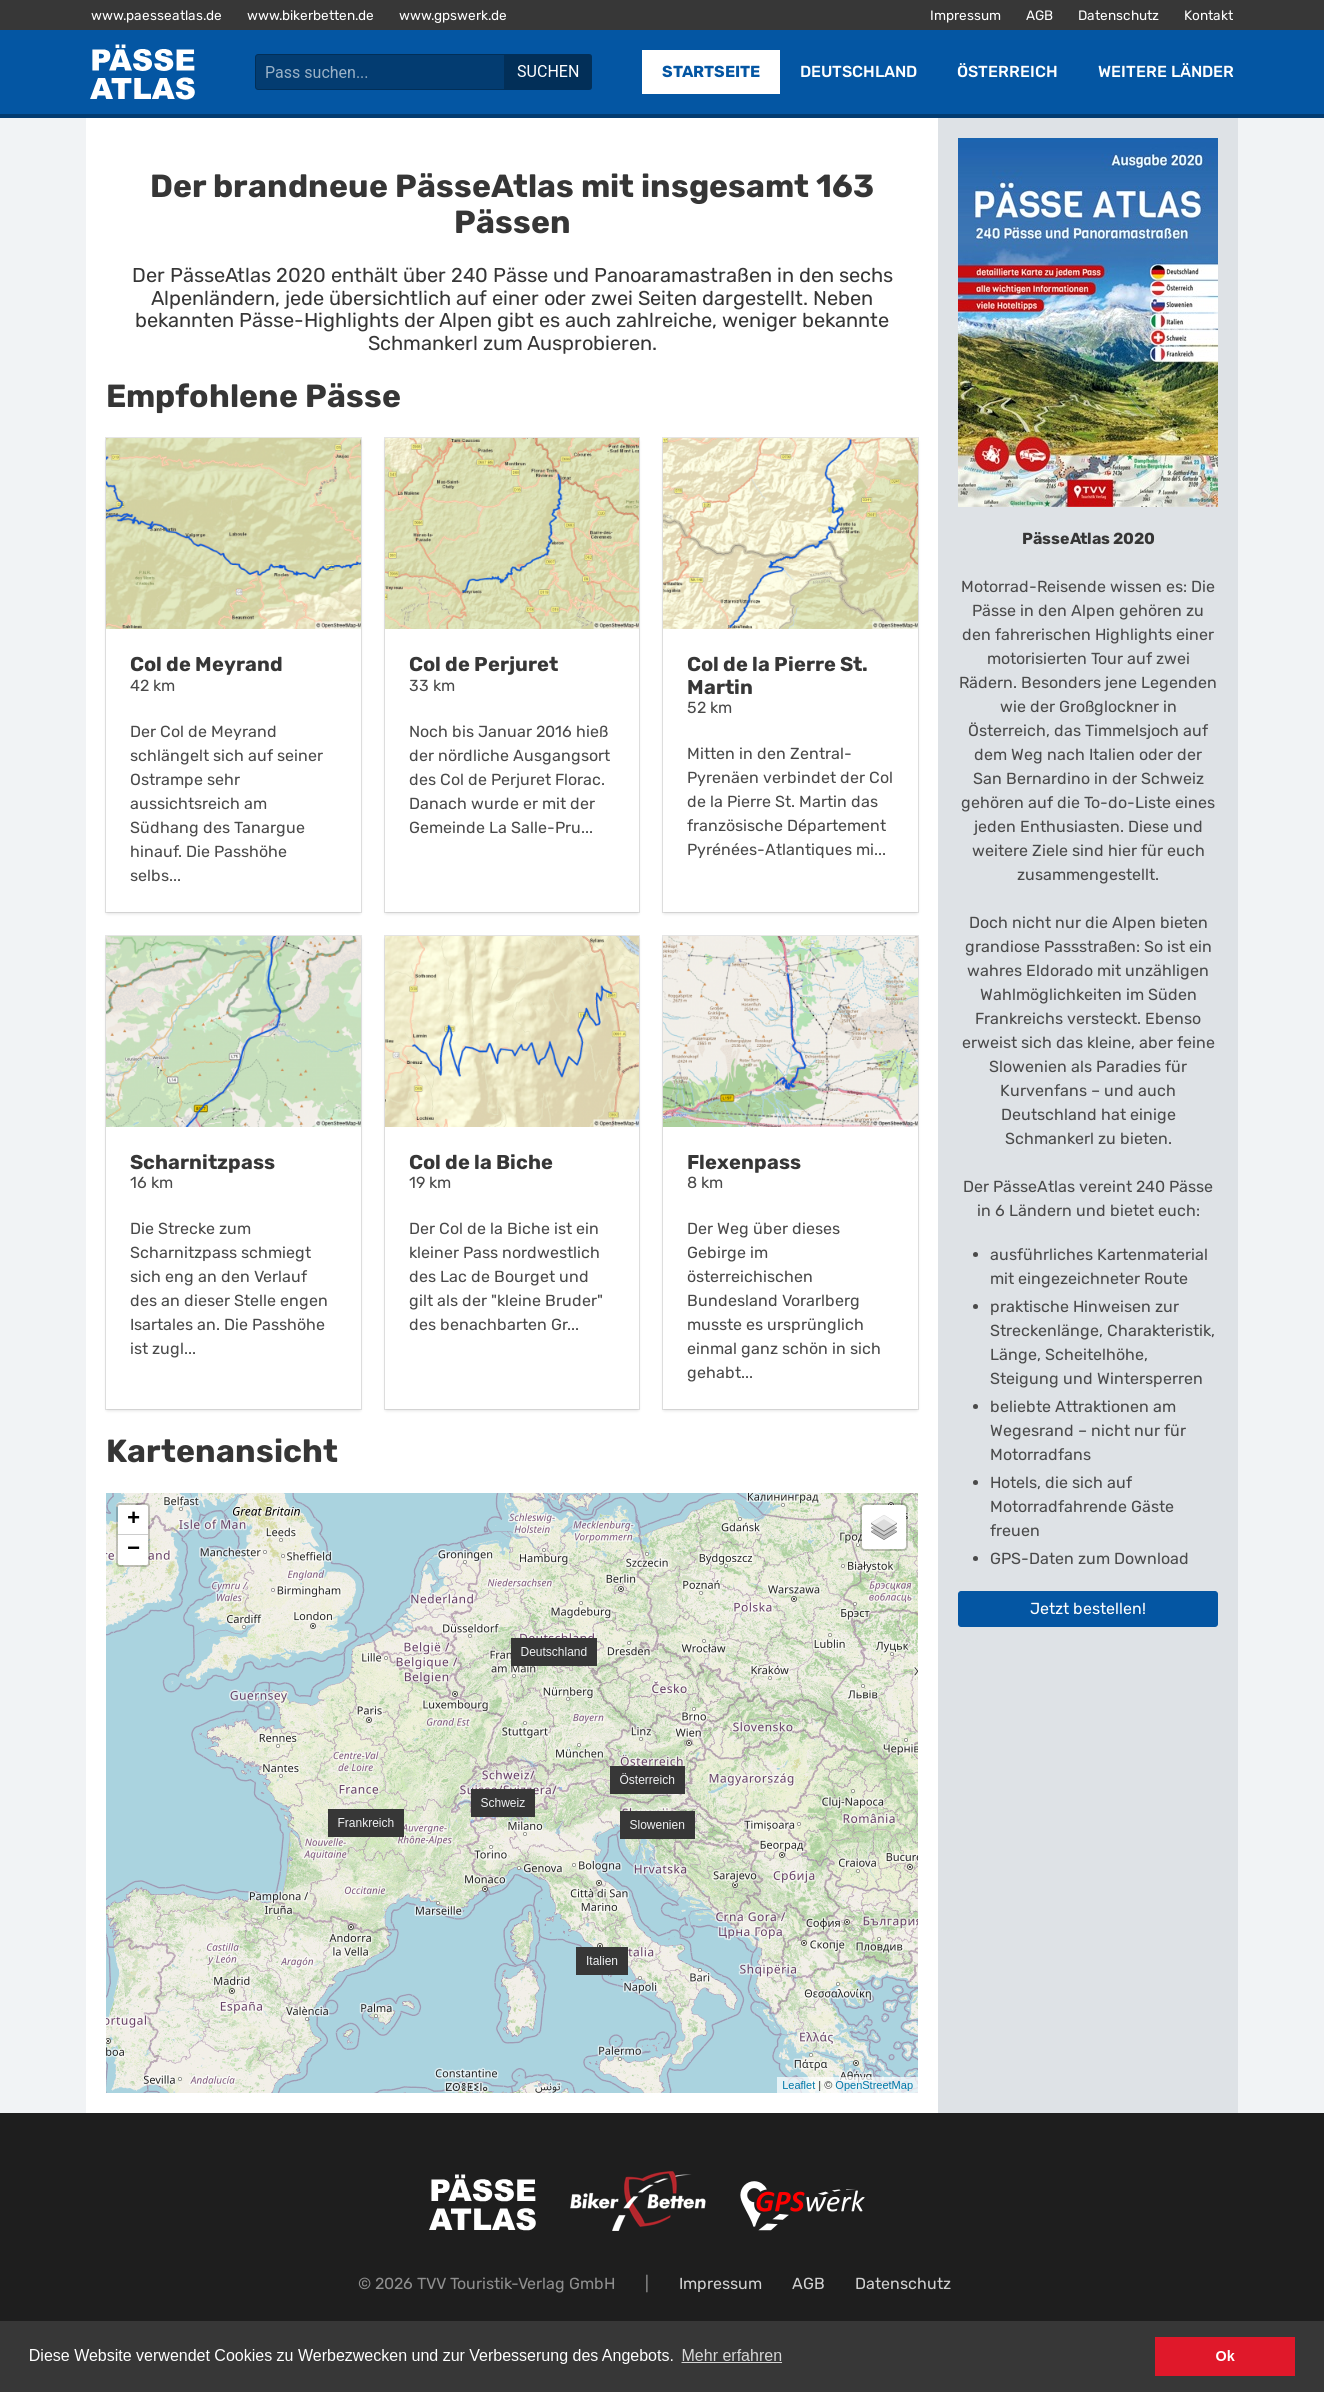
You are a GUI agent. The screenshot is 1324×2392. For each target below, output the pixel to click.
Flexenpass (744, 1162)
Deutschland (858, 71)
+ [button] (133, 1520)
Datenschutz (1118, 15)
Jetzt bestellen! (1088, 1608)
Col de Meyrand (206, 664)
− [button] (133, 1550)
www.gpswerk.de (453, 15)
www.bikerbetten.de (310, 15)
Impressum (965, 15)
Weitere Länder (1166, 71)
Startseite (711, 71)
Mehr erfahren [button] (732, 2355)
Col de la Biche (481, 1162)
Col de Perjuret (483, 664)
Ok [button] (1225, 2356)
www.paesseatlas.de (156, 15)
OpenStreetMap (874, 2085)
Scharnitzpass (202, 1162)
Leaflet (798, 2085)
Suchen (548, 71)
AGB (1039, 15)
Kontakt (1208, 15)
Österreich (1007, 71)
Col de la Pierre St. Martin (777, 675)
